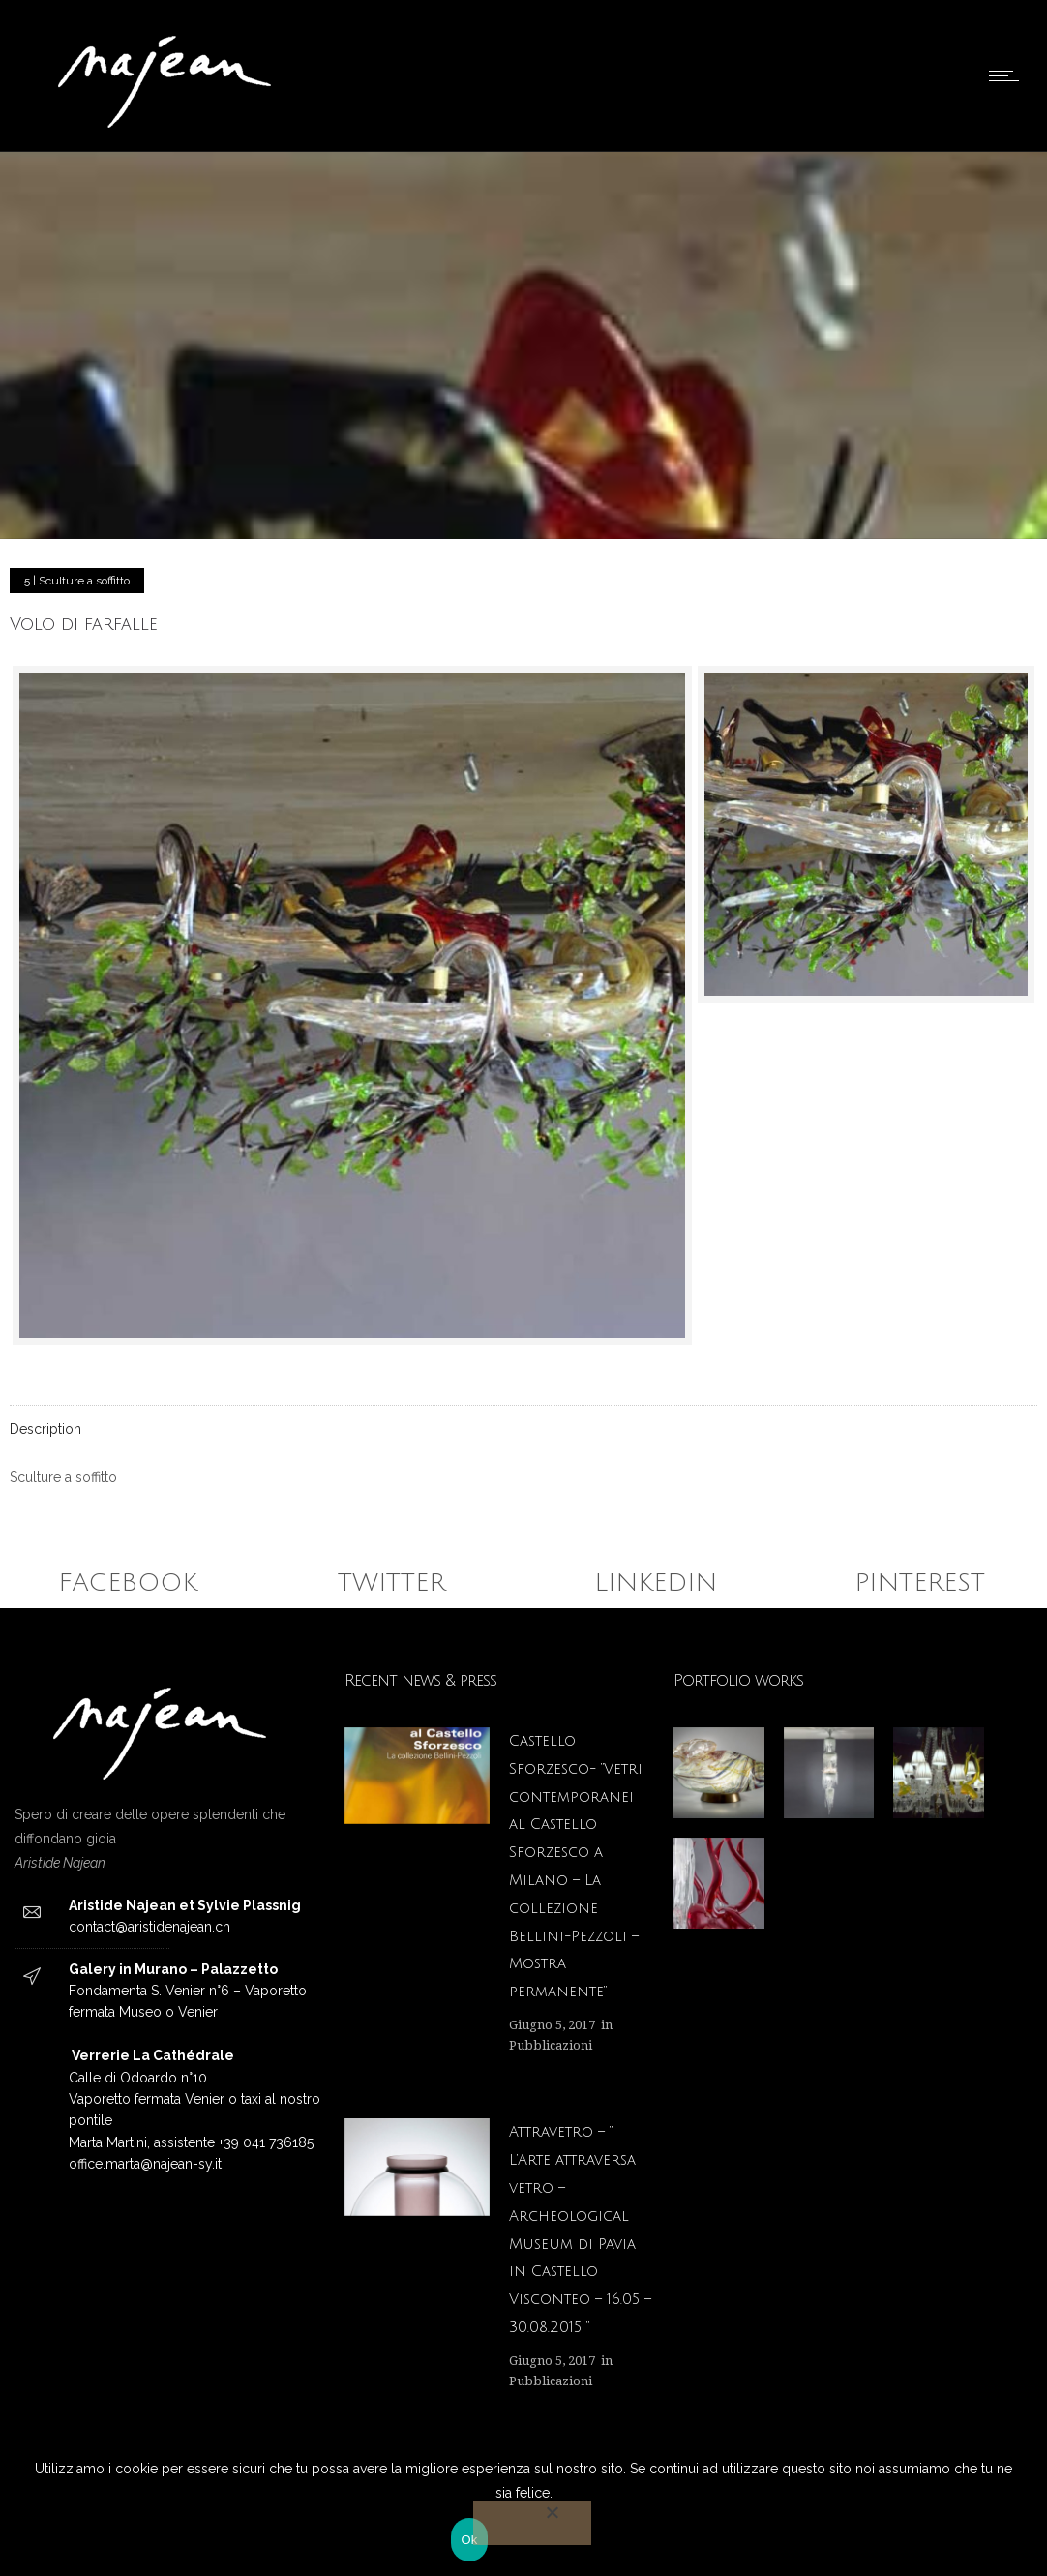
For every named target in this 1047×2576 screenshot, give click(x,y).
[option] (719, 1773)
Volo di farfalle (84, 624)
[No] (532, 2523)
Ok (469, 2539)
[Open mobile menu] (1008, 75)
